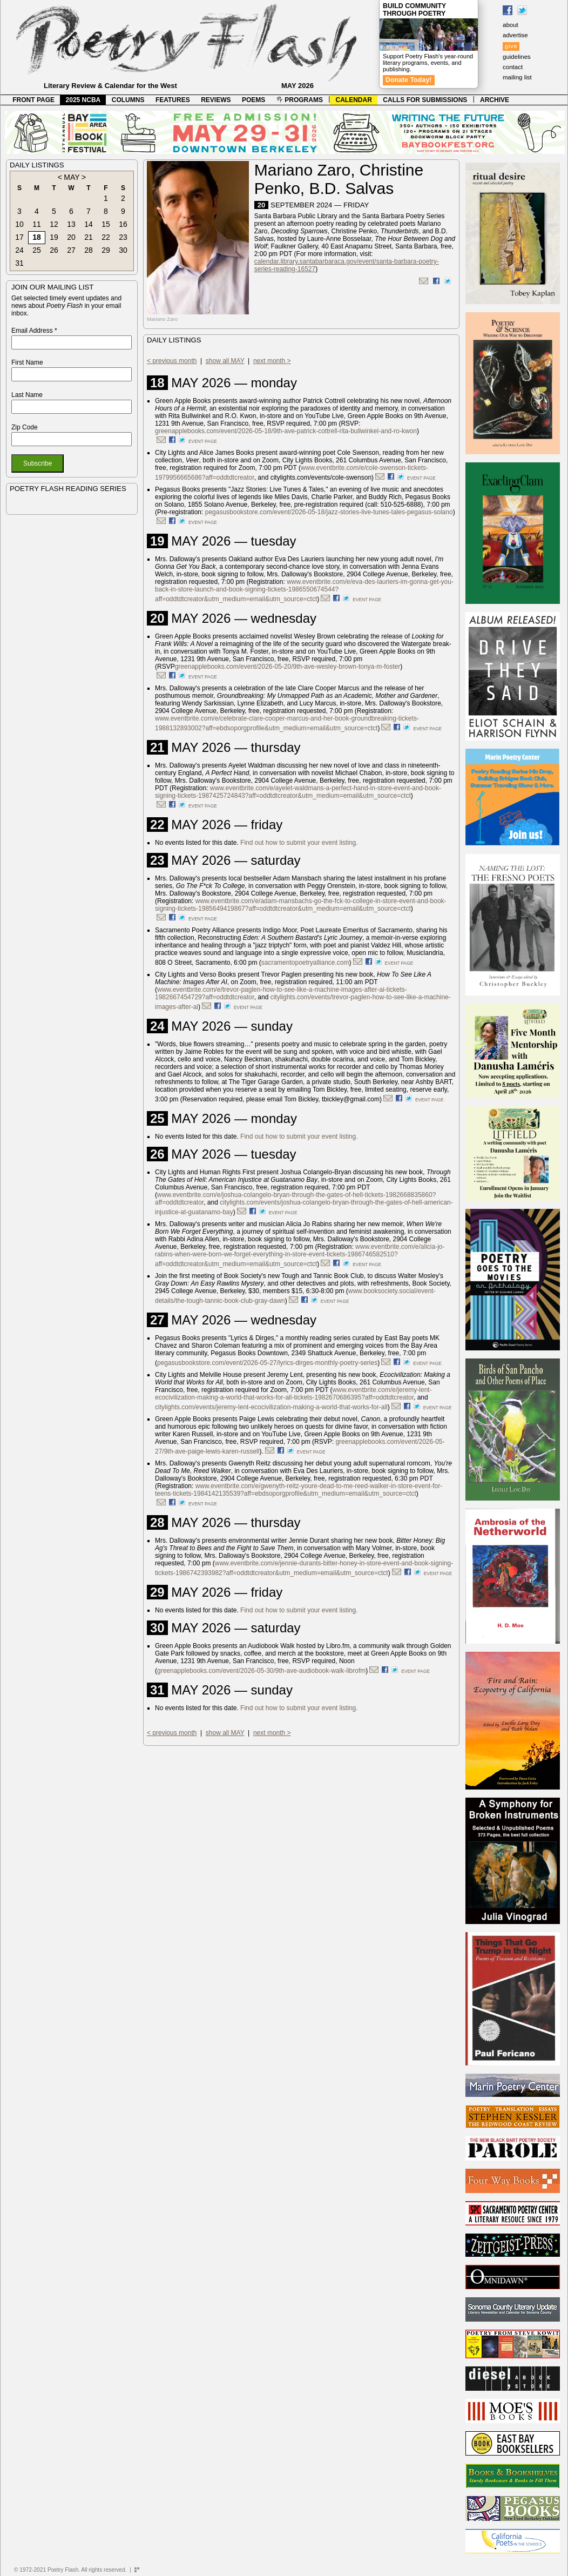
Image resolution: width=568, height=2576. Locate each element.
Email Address (34, 330)
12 (54, 224)
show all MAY (225, 361)
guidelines (517, 56)
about (510, 25)
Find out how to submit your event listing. (298, 842)
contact (513, 67)
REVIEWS (216, 100)
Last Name (27, 395)
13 (71, 224)
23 (123, 237)
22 (106, 237)
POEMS (253, 100)
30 (123, 250)
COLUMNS (128, 100)
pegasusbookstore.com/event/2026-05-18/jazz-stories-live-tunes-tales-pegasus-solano (329, 512)
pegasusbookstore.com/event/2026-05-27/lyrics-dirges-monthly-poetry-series (267, 1363)
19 (54, 237)
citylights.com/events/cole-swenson (321, 477)
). (261, 1451)
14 (88, 224)
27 (71, 250)
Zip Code (24, 427)
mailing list (517, 77)
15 (106, 224)
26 (54, 250)
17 (19, 237)
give (511, 46)
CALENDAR (354, 100)
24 (19, 250)
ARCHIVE (494, 100)
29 (106, 250)
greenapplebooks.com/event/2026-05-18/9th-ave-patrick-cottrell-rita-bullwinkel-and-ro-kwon (286, 431)
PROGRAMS (299, 100)
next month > (272, 361)
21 (88, 237)
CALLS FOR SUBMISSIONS (425, 100)
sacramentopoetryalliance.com (305, 962)
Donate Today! (409, 80)
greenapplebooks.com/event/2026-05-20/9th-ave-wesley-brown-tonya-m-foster (288, 666)
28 (88, 250)
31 (19, 263)
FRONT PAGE (33, 100)
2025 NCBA (83, 100)
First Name (27, 362)
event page (202, 441)
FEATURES (172, 100)
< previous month (172, 361)
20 (71, 237)
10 (19, 224)
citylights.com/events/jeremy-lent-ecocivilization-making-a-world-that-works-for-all (271, 1407)
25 (36, 250)
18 (36, 237)
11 (36, 224)
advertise (515, 35)
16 (123, 224)
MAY (71, 177)
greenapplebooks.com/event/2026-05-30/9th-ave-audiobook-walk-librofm (261, 1670)
